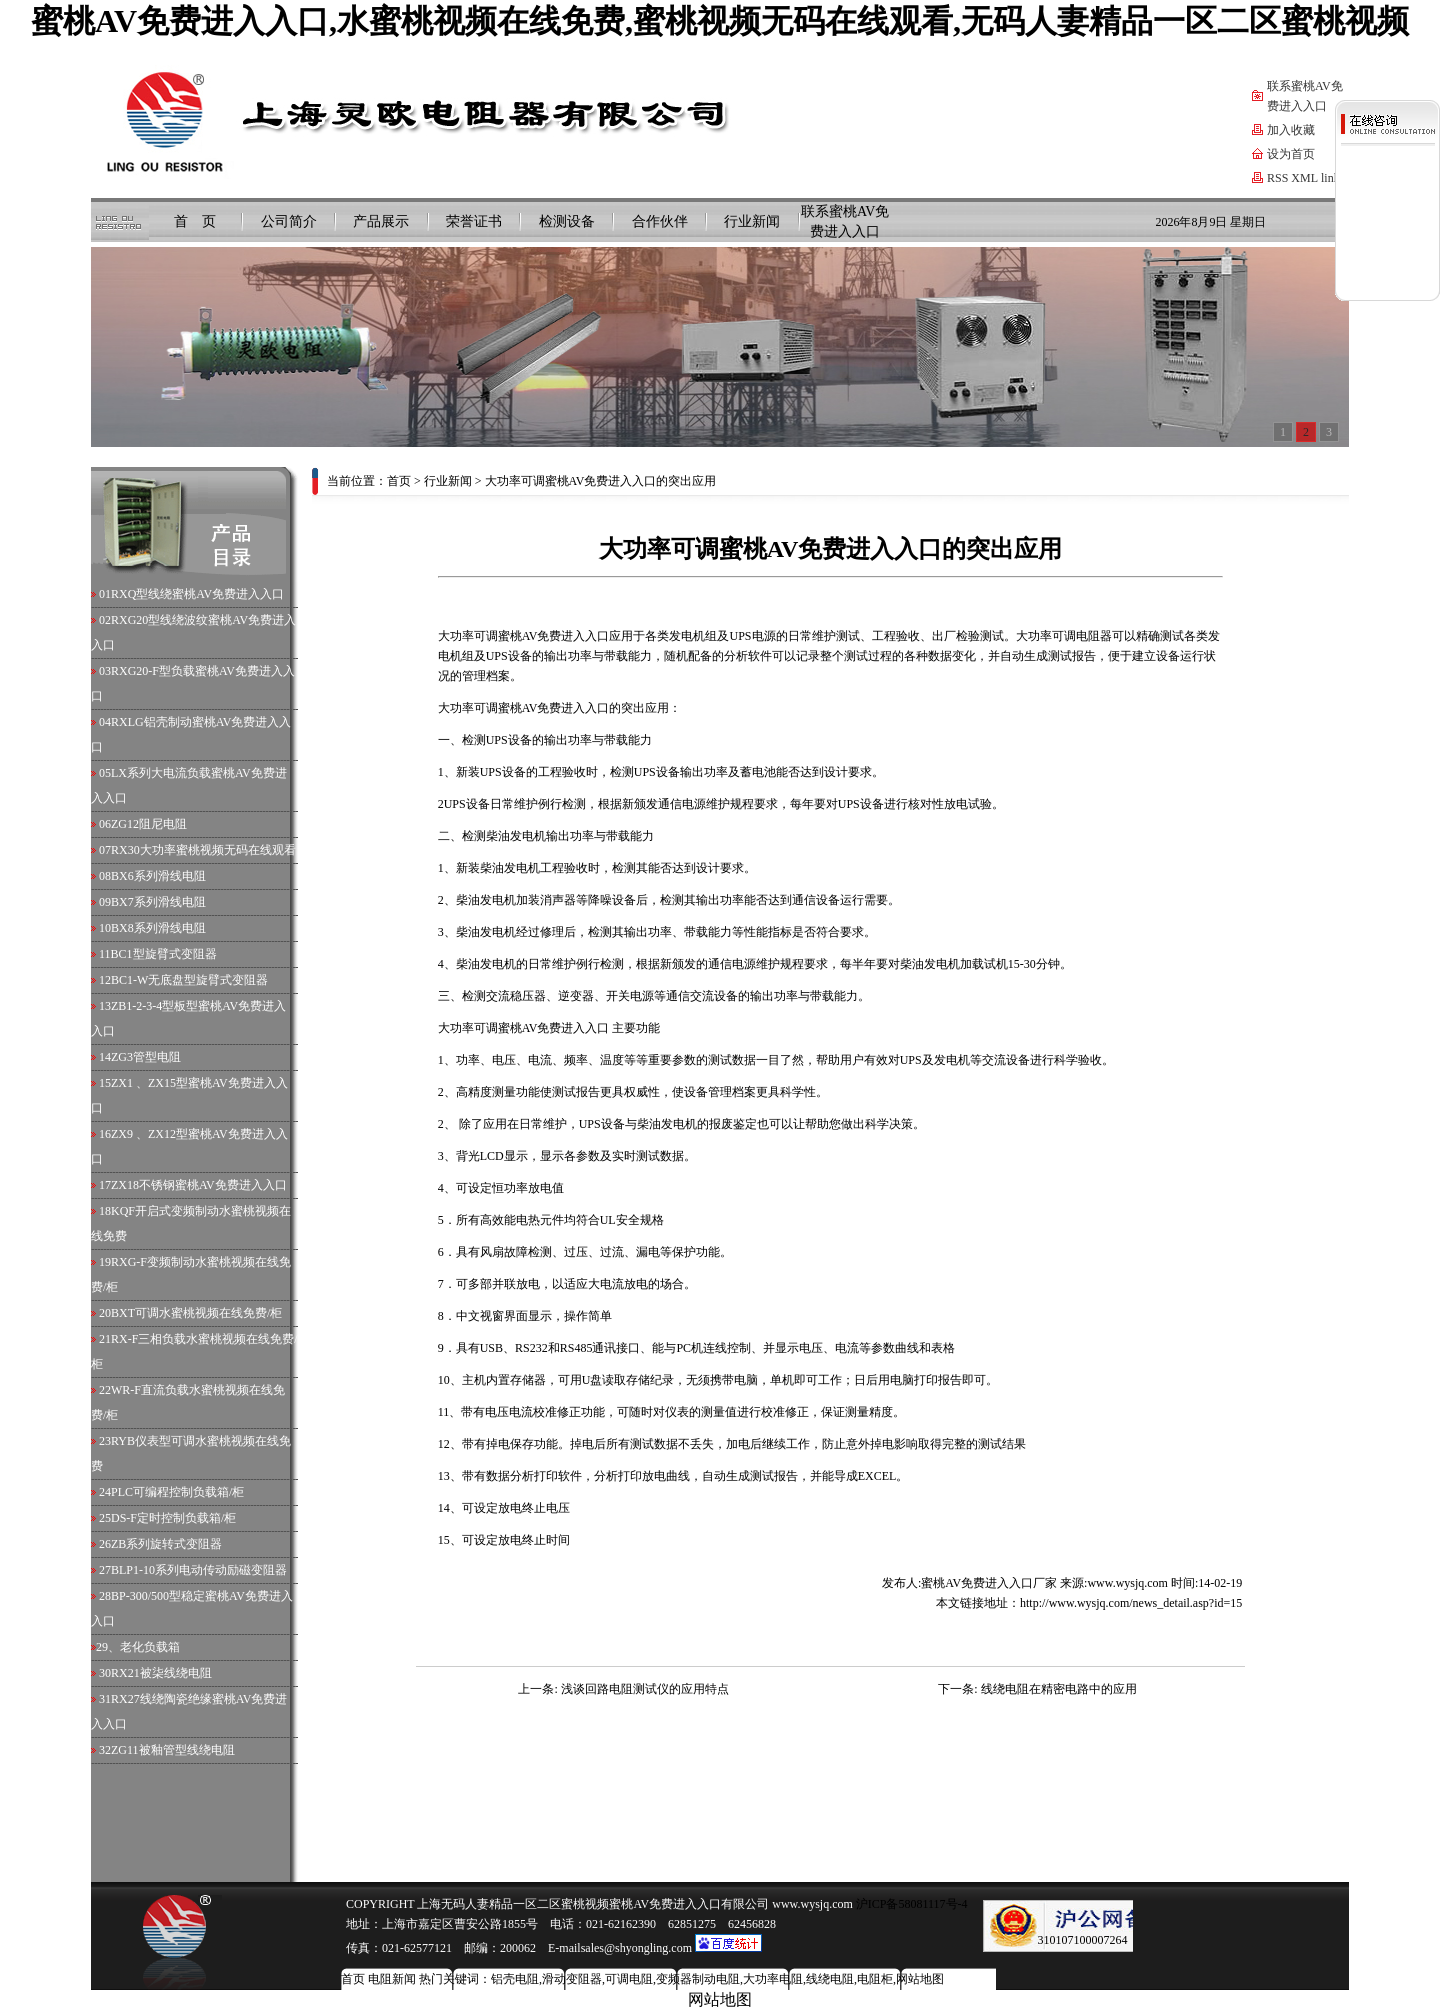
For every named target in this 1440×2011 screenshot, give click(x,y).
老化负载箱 (150, 1647)
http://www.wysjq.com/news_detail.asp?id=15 (1131, 1603)
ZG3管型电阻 (146, 1057)
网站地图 (920, 1979)
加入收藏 (1291, 130)
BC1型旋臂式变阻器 (164, 954)
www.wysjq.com (1127, 1583)
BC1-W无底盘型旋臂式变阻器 (189, 980)
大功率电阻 (773, 1979)
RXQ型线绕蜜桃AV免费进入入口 (197, 594)
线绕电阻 (830, 1979)
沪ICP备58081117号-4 (910, 1904)
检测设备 (567, 221)
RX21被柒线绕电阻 (161, 1673)
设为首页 (1291, 154)
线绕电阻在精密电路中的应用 (1059, 1689)
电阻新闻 (392, 1979)
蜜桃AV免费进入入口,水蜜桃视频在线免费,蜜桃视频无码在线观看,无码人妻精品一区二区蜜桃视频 (720, 21)
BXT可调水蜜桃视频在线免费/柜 (196, 1313)
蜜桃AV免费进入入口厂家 (989, 1583)
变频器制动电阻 (698, 1979)
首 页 (195, 221)
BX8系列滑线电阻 (158, 928)
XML (1304, 178)
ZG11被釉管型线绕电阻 (173, 1750)
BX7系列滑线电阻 (158, 902)
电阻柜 (875, 1979)
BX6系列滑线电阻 (158, 876)
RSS (1277, 178)
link (1330, 178)
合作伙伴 (660, 221)
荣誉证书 (474, 221)
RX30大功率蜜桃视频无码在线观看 (203, 850)
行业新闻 (752, 221)
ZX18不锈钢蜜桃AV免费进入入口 (199, 1185)
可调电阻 (1076, 636)
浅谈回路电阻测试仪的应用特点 (645, 1689)
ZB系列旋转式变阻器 (166, 1544)
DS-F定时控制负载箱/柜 (173, 1518)
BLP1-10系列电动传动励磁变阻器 (199, 1570)
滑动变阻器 (572, 1979)
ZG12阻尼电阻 (149, 824)
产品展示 (381, 221)
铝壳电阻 (515, 1979)
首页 (399, 481)
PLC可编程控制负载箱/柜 (177, 1492)
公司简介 (289, 221)
